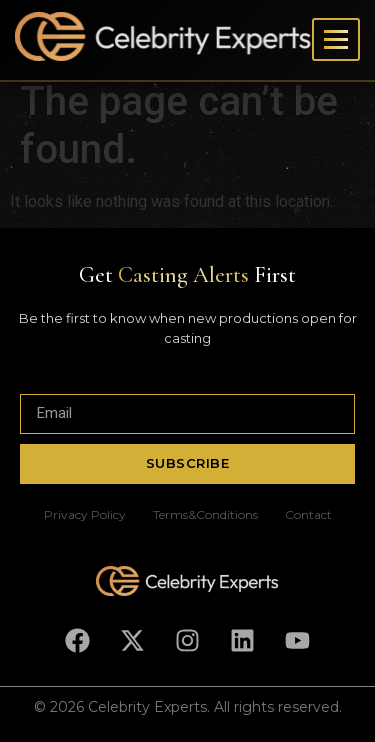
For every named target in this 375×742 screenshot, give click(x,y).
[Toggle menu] (336, 39)
